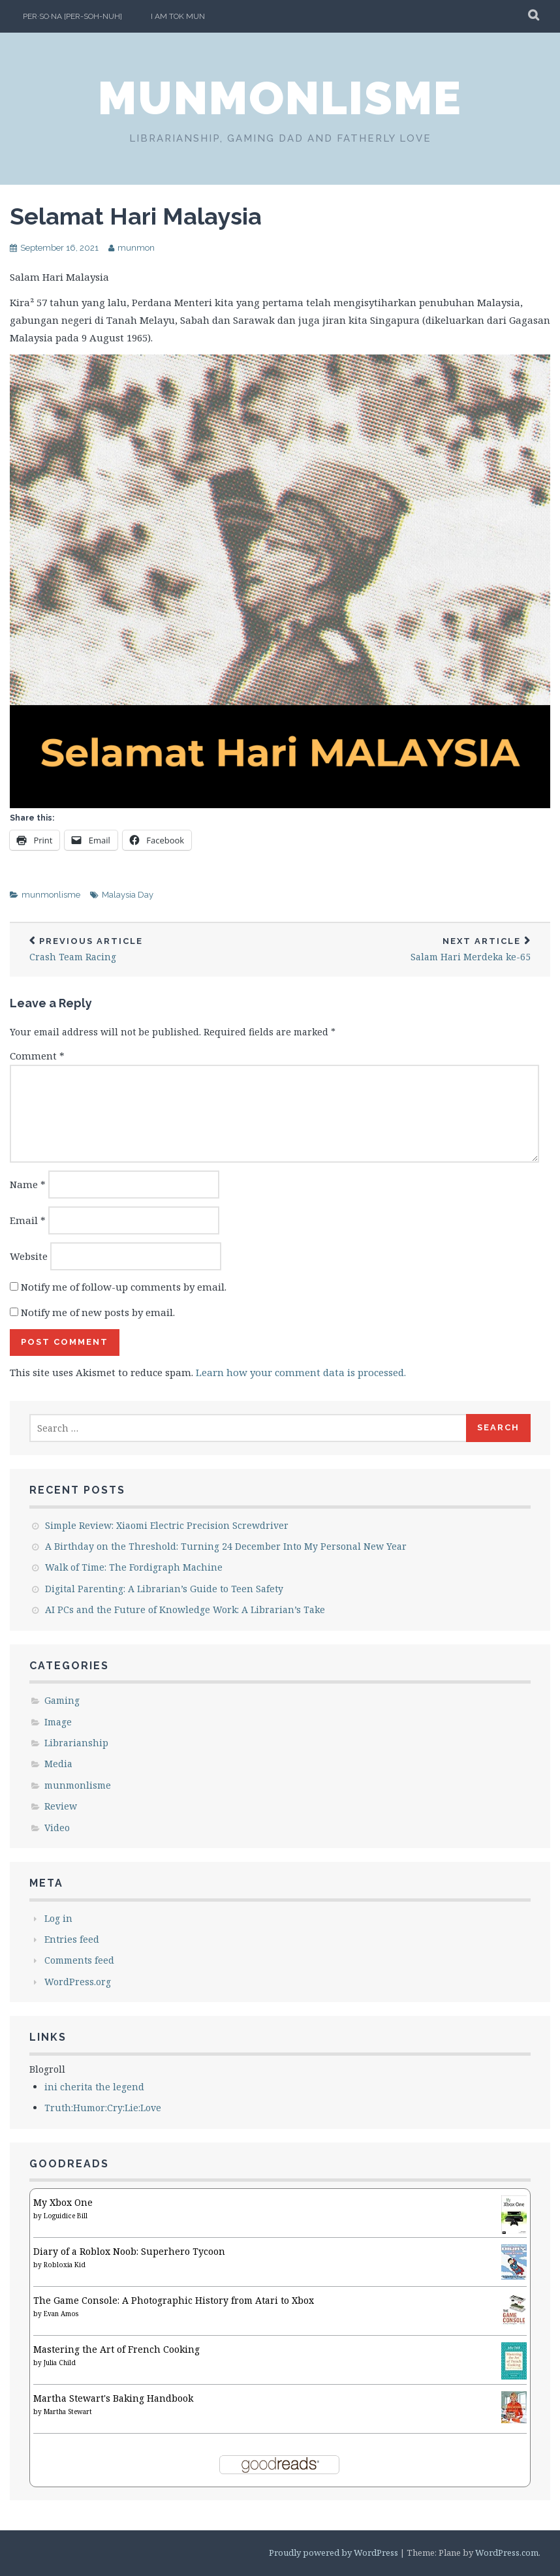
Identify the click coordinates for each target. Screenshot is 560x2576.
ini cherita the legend (94, 2087)
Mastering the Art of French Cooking (116, 2349)
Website (29, 1256)
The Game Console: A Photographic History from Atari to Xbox (173, 2300)
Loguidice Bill (65, 2215)
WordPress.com (506, 2552)
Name (28, 1184)
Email (28, 1220)
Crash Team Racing (144, 949)
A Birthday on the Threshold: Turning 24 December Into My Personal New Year (226, 1546)
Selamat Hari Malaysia (136, 216)
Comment (37, 1055)
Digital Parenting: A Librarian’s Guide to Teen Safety (164, 1588)
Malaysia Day (127, 895)
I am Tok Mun (178, 16)
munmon (136, 248)
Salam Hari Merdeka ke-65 (415, 949)
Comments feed (79, 1960)
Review (60, 1806)
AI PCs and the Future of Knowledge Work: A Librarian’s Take (185, 1609)
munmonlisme (280, 98)
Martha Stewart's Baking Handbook (113, 2398)
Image (58, 1722)
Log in (58, 1918)
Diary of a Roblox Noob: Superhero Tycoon (129, 2251)
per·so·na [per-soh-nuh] (72, 16)
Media (58, 1763)
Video (57, 1827)
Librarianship (76, 1742)
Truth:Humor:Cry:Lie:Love (102, 2107)
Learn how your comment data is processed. (301, 1372)
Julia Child (60, 2362)
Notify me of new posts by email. (98, 1312)
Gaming (62, 1700)
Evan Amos (61, 2313)
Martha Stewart (68, 2411)
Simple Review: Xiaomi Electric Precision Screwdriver (166, 1525)
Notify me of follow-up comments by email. (123, 1286)
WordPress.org (77, 1981)
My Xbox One (63, 2202)
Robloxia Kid (65, 2264)
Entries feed (71, 1939)
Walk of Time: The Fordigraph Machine (134, 1567)
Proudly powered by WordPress (333, 2552)
